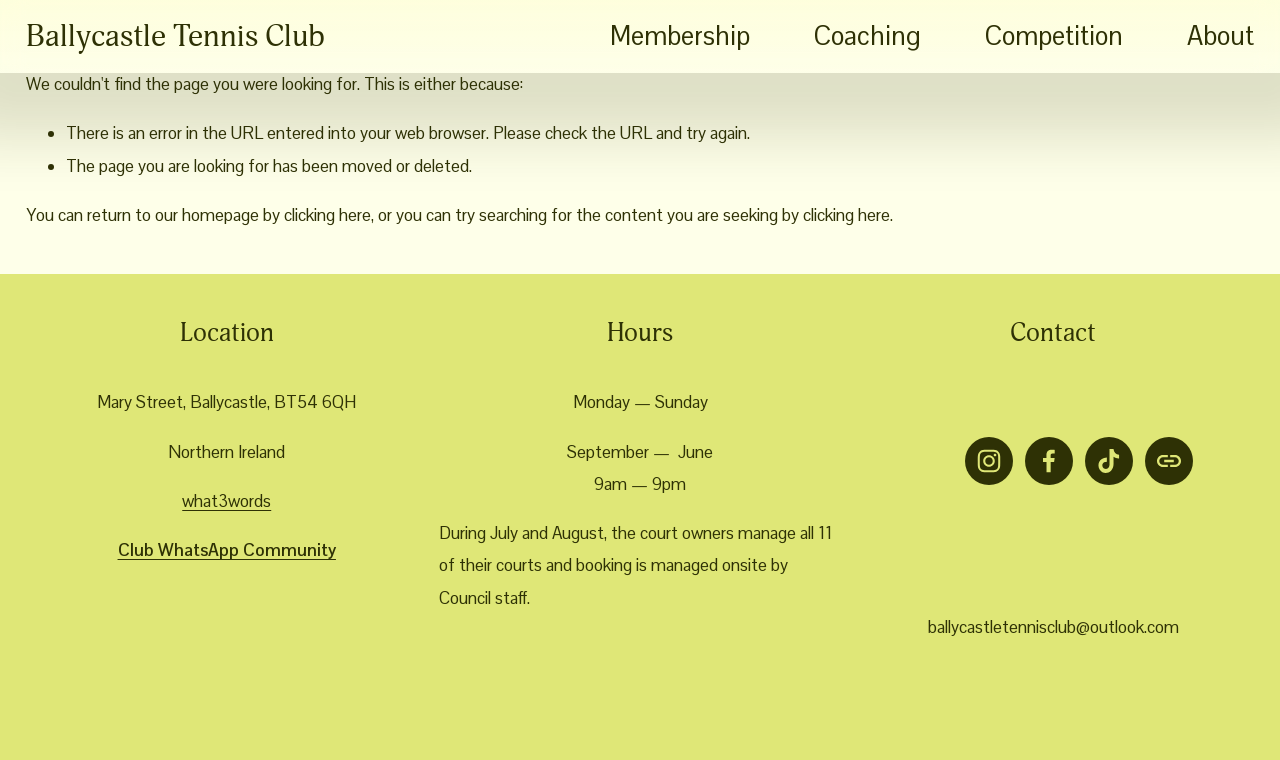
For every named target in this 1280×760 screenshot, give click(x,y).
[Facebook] (1049, 461)
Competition (1054, 36)
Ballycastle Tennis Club (175, 36)
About (1220, 36)
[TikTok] (1109, 461)
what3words (226, 501)
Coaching (867, 36)
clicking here (327, 215)
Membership (680, 36)
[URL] (1169, 461)
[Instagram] (989, 461)
